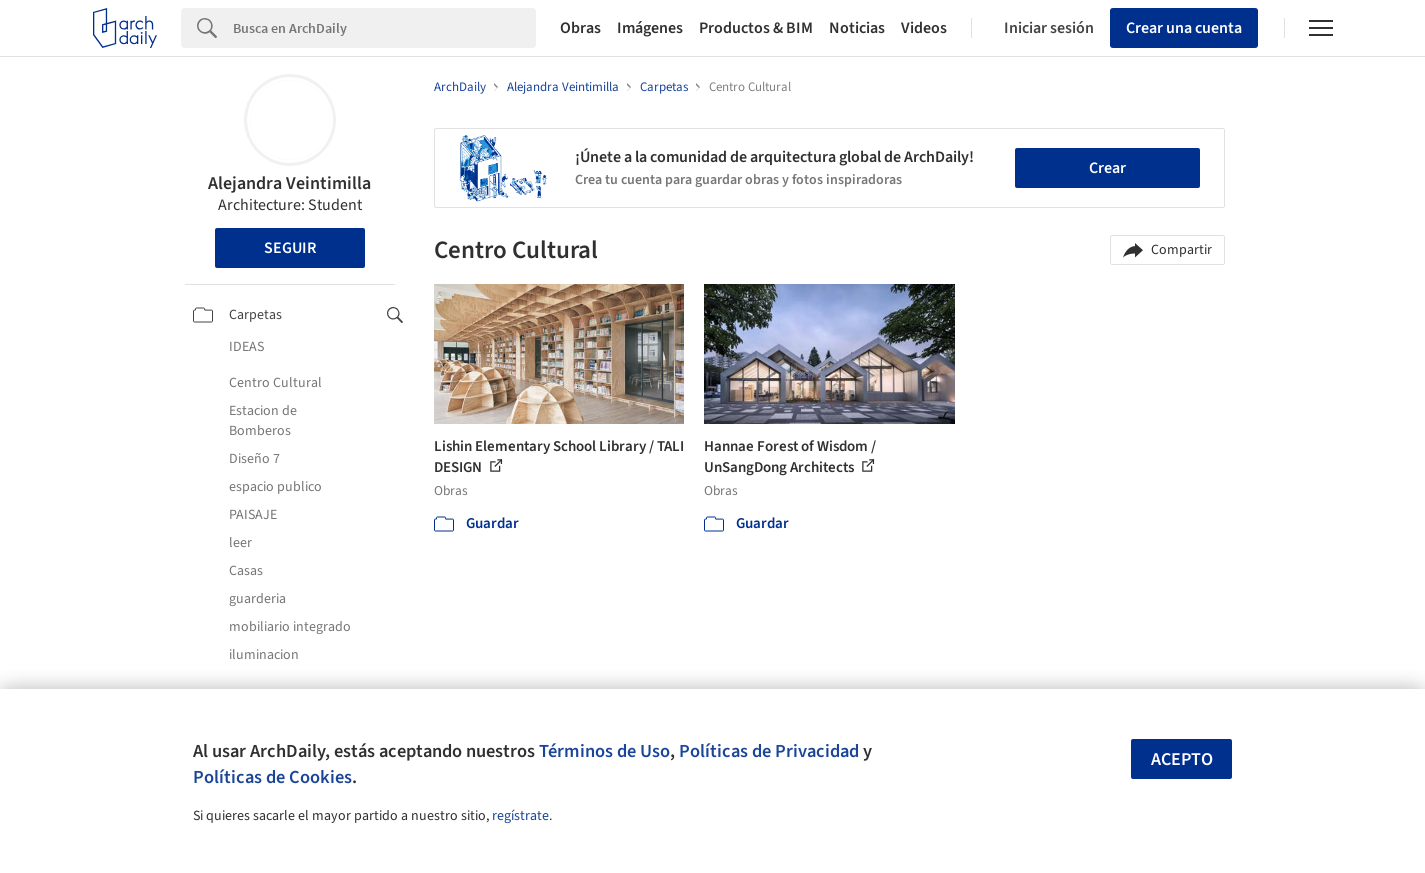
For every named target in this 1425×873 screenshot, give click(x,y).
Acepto (1182, 759)
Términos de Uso (604, 751)
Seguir (290, 248)
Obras (580, 28)
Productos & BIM (756, 28)
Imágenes (650, 28)
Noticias (857, 28)
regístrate (520, 816)
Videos (924, 28)
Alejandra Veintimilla (289, 183)
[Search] (384, 28)
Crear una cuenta (1184, 28)
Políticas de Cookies (272, 777)
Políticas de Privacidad (769, 751)
